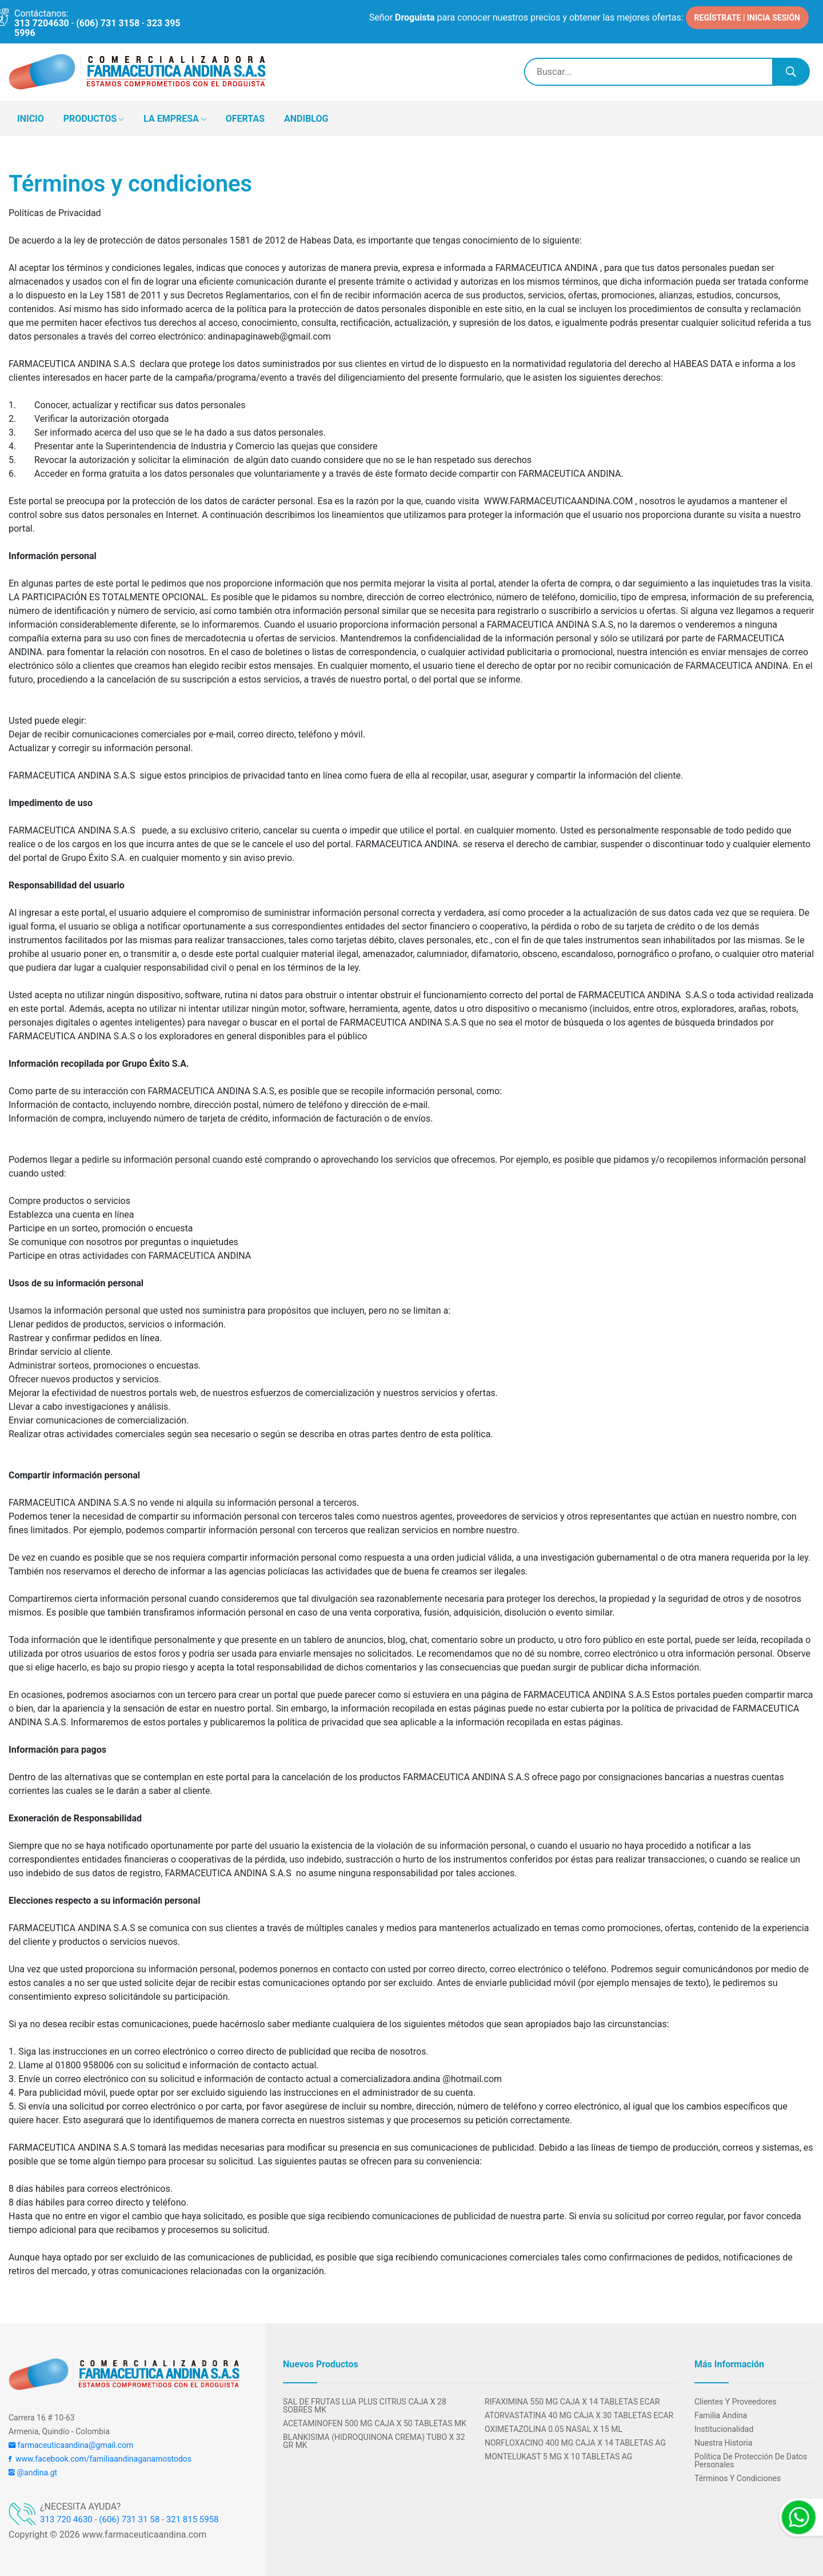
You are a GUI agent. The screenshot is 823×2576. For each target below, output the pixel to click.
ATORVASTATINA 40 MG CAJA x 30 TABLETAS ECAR (579, 2415)
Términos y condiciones (737, 2478)
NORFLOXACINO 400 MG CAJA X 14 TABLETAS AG (575, 2443)
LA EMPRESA (174, 119)
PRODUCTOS (93, 119)
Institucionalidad (723, 2429)
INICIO (30, 118)
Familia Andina (720, 2415)
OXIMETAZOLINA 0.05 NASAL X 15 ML (553, 2429)
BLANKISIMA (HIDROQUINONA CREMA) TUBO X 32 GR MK (374, 2441)
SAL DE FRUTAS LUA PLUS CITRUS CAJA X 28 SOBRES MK (364, 2406)
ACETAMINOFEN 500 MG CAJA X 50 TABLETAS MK (374, 2423)
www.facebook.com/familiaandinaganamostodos (100, 2458)
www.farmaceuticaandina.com (143, 2534)
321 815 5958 (192, 2519)
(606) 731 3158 (107, 23)
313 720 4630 (66, 2519)
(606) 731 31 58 (129, 2519)
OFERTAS (245, 118)
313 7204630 (41, 23)
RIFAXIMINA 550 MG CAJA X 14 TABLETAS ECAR (572, 2402)
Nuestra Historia (723, 2443)
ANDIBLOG (306, 118)
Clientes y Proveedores (735, 2402)
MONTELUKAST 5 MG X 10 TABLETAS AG (558, 2457)
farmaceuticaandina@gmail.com (71, 2445)
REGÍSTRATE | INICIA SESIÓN (747, 17)
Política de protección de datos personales (750, 2461)
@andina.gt (33, 2472)
